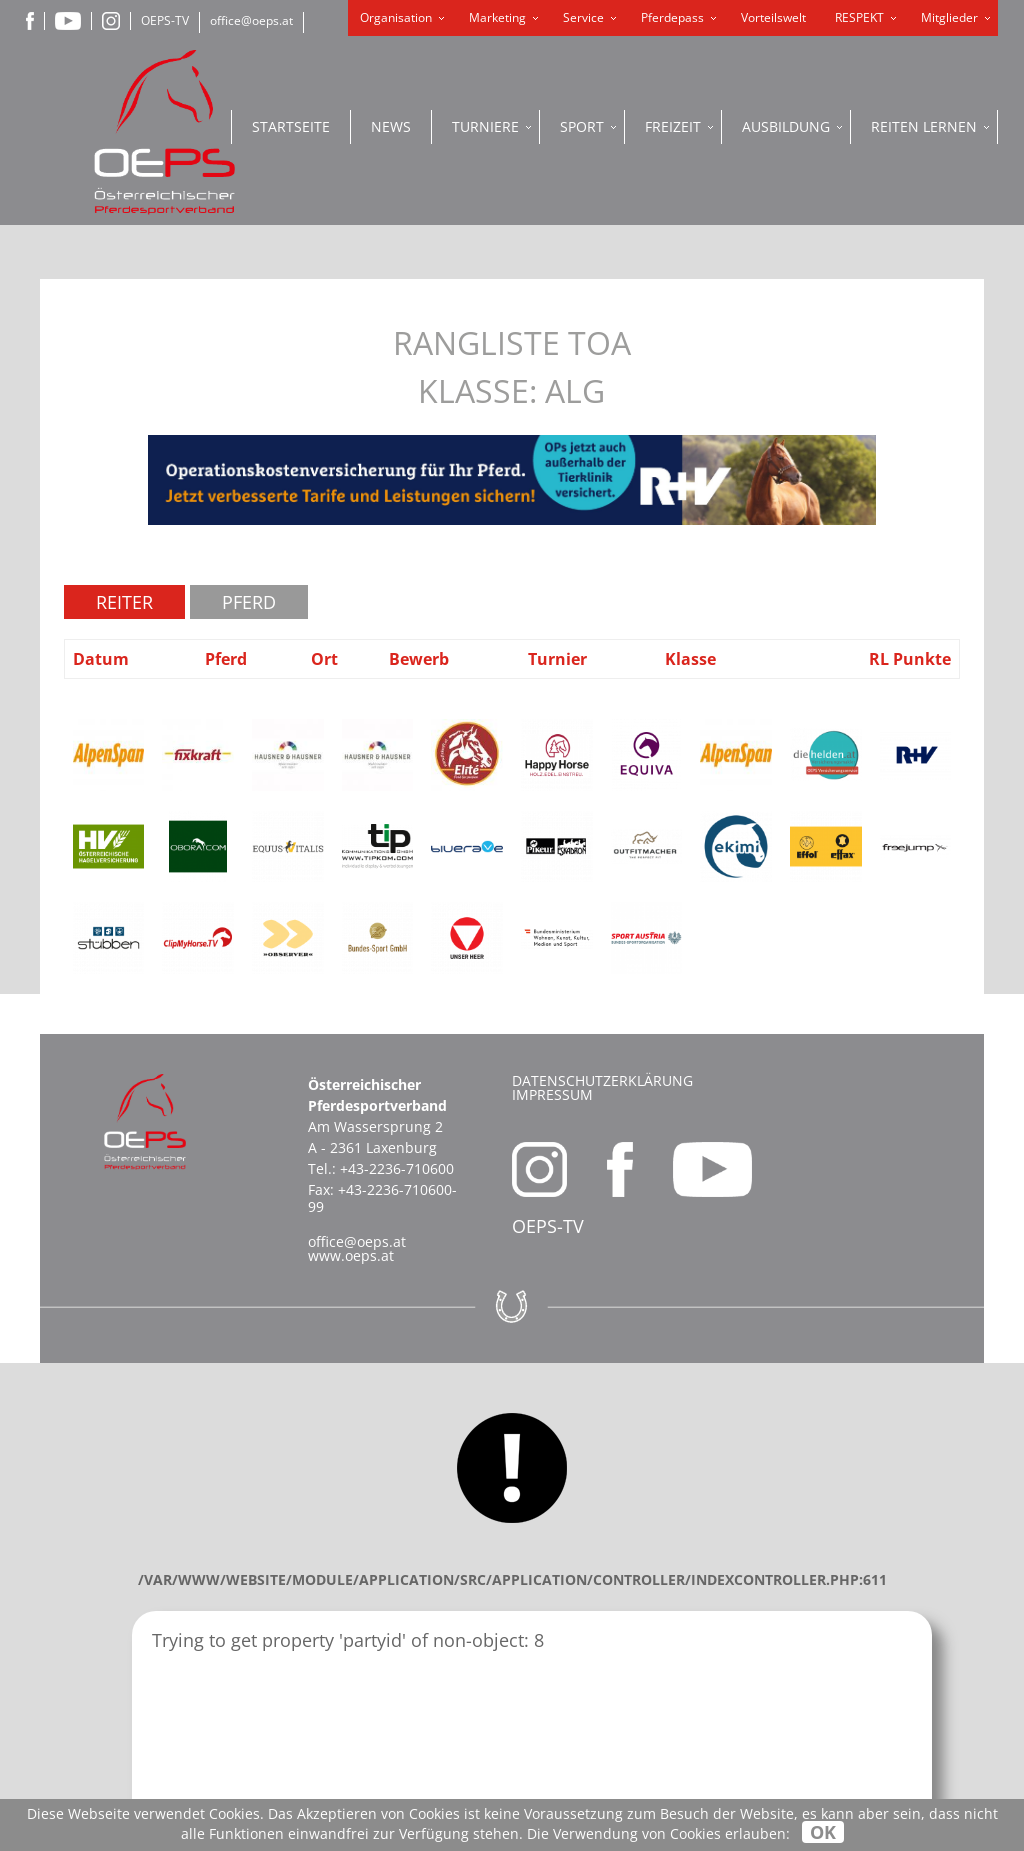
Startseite (291, 126)
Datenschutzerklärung (602, 1080)
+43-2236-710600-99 (382, 1198)
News (391, 126)
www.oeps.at (351, 1255)
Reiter (124, 602)
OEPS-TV (165, 20)
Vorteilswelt (773, 17)
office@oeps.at (251, 20)
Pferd (249, 602)
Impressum (552, 1094)
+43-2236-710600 (397, 1168)
